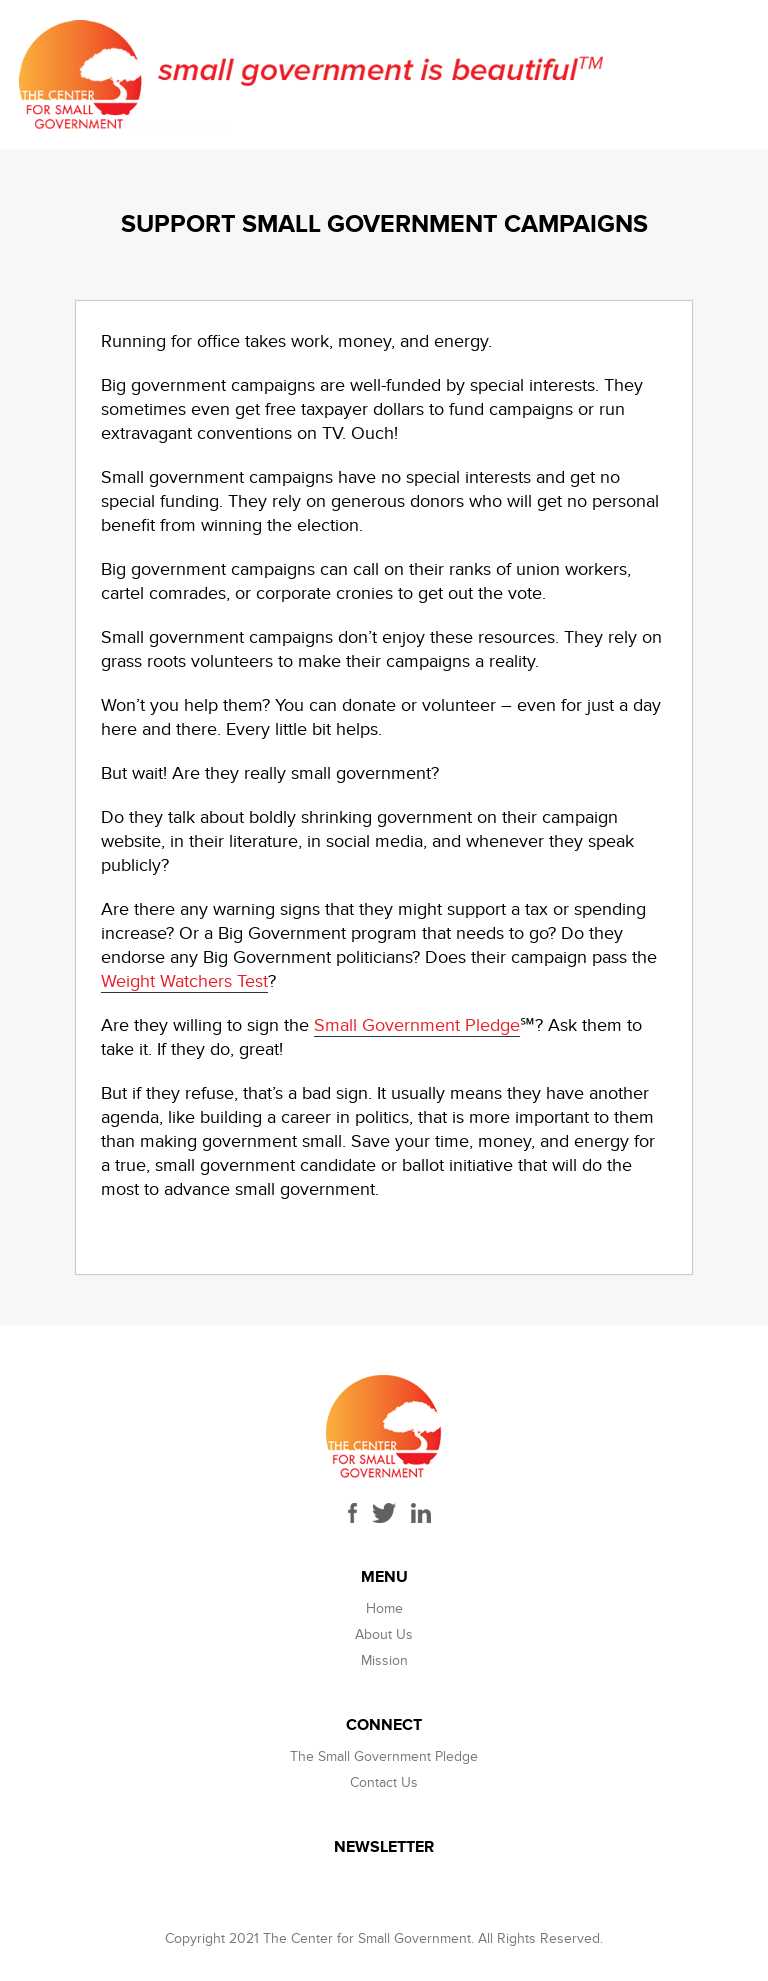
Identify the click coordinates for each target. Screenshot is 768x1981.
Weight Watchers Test (184, 981)
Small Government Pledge (417, 1025)
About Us (384, 1634)
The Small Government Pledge (384, 1756)
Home (384, 1608)
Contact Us (384, 1782)
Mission (384, 1660)
